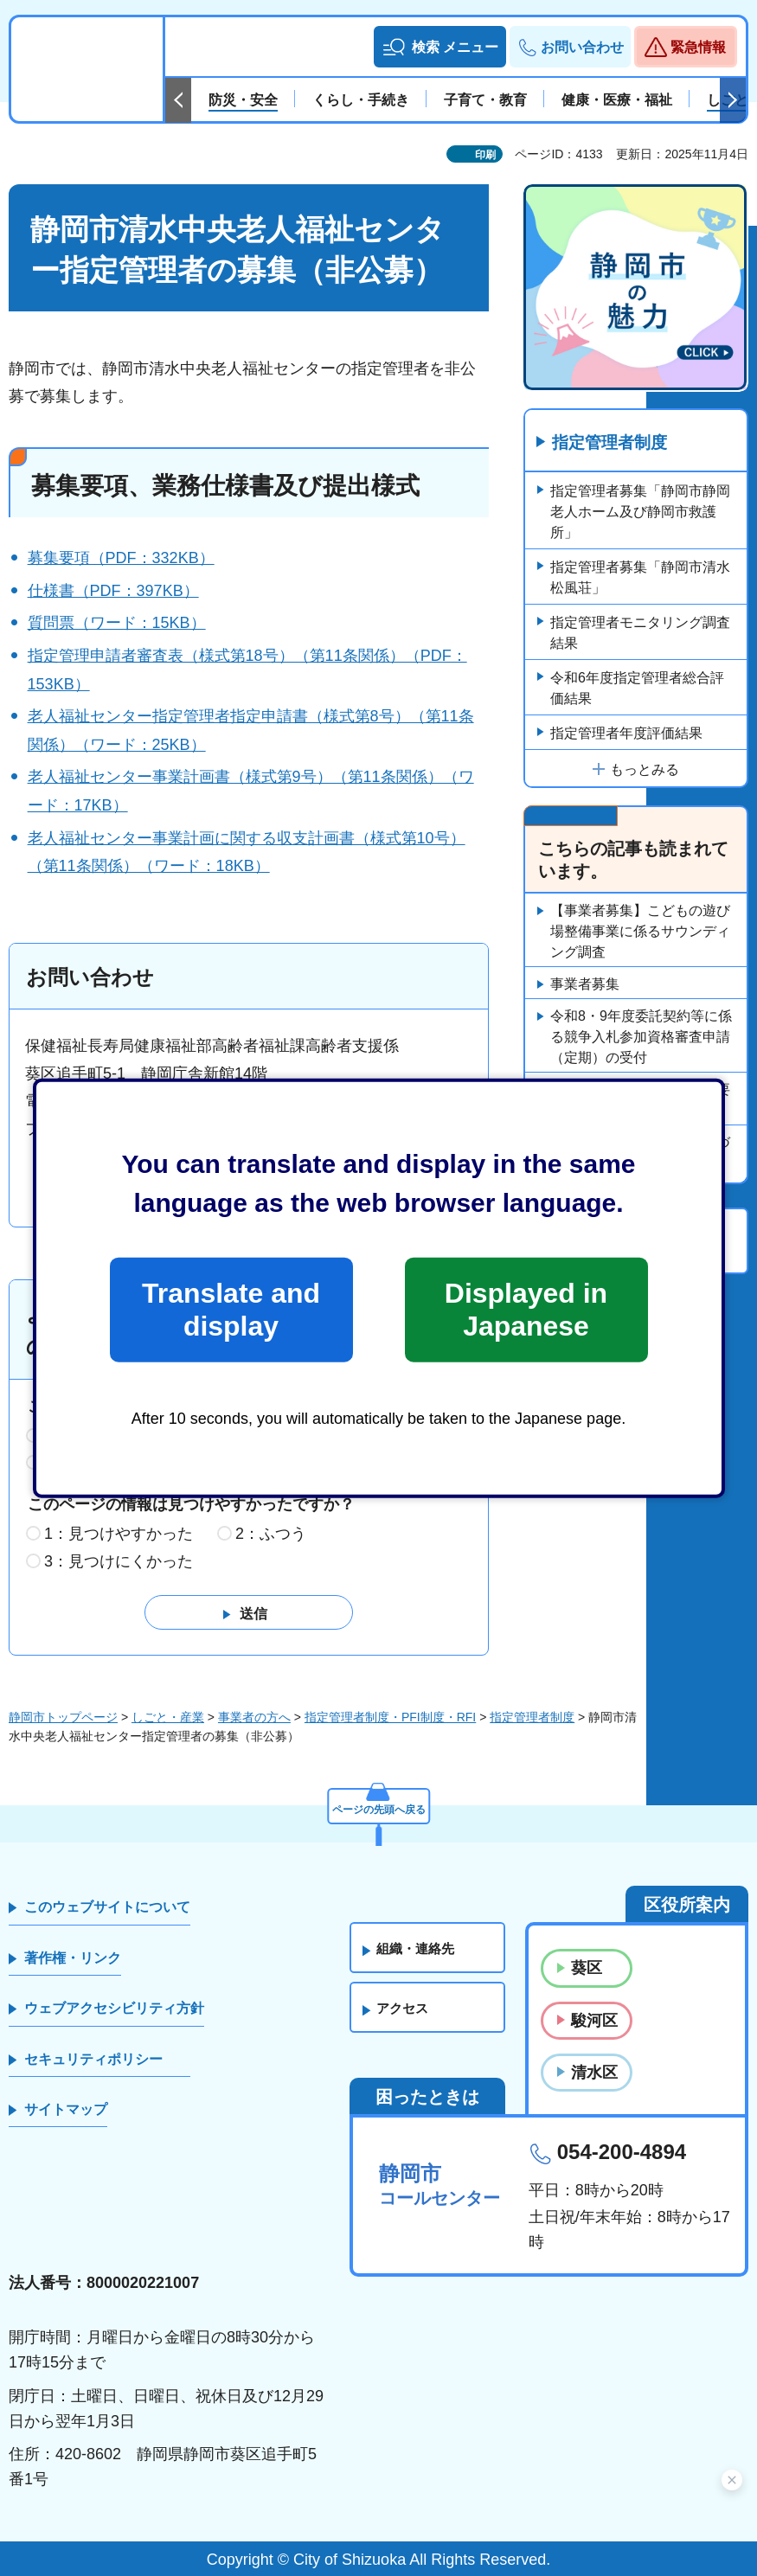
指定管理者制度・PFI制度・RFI (390, 1717)
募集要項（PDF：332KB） (121, 558)
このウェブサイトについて (107, 1907)
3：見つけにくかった (118, 1562)
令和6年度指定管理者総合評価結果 (637, 689)
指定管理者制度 (613, 443)
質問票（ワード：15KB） (117, 622)
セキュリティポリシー (93, 2059)
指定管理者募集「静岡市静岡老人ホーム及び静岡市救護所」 (640, 512)
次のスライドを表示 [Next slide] (733, 100)
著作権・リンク (72, 1958)
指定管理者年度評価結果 (626, 734)
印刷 (485, 155)
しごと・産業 (168, 1717)
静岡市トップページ (63, 1717)
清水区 (594, 2073)
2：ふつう (270, 1534)
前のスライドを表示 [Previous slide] (178, 100)
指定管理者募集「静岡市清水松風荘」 (640, 578)
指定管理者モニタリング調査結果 (640, 633)
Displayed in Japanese (526, 1310)
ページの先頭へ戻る (378, 1806)
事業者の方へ (254, 1717)
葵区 (586, 1968)
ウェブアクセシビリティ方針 (114, 2009)
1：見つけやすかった (118, 1534)
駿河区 (594, 2020)
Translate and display (231, 1310)
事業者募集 (584, 984)
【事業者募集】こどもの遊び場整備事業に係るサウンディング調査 (640, 932)
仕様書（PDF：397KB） (113, 590)
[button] (440, 46)
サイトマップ (65, 2110)
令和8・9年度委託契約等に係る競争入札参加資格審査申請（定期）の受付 (641, 1037)
